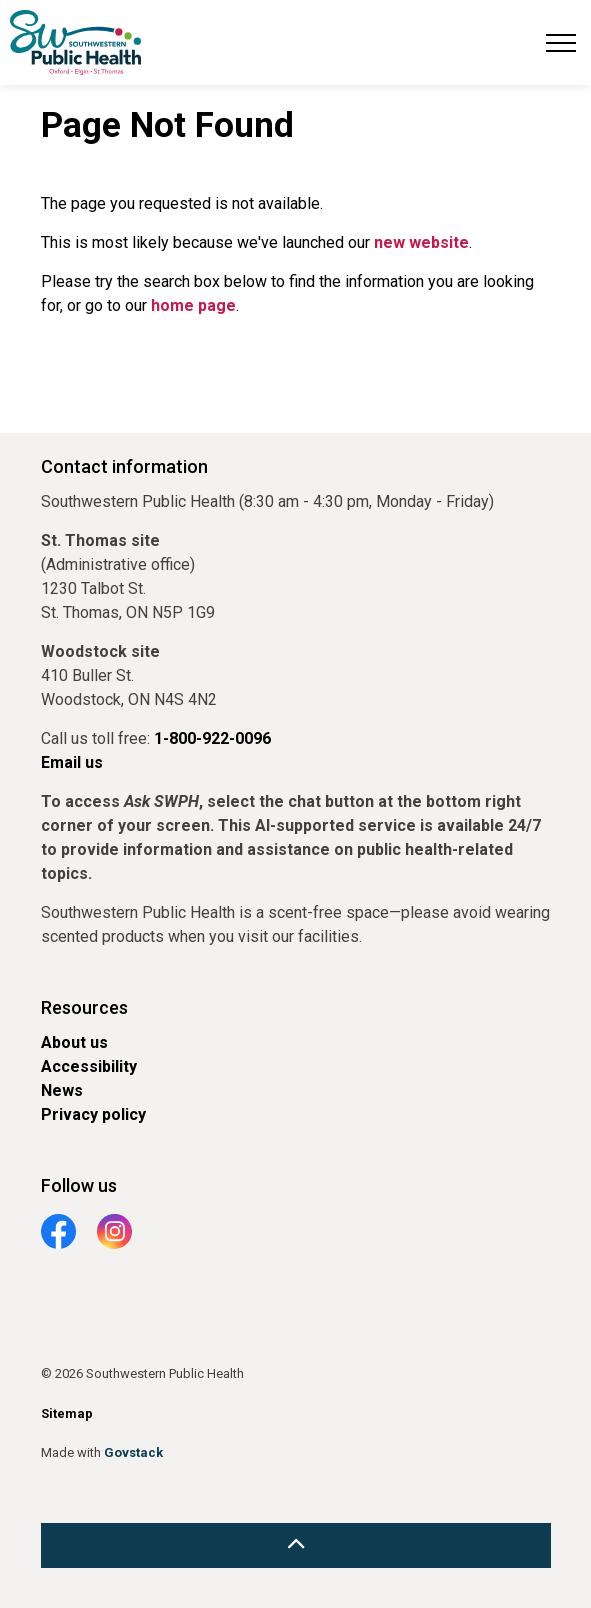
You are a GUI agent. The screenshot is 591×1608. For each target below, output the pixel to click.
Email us (72, 762)
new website (421, 242)
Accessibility (89, 1066)
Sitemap (67, 1413)
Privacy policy (93, 1114)
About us (74, 1042)
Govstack (133, 1452)
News (62, 1090)
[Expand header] (561, 42)
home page (193, 305)
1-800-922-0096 (212, 738)
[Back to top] (296, 1545)
